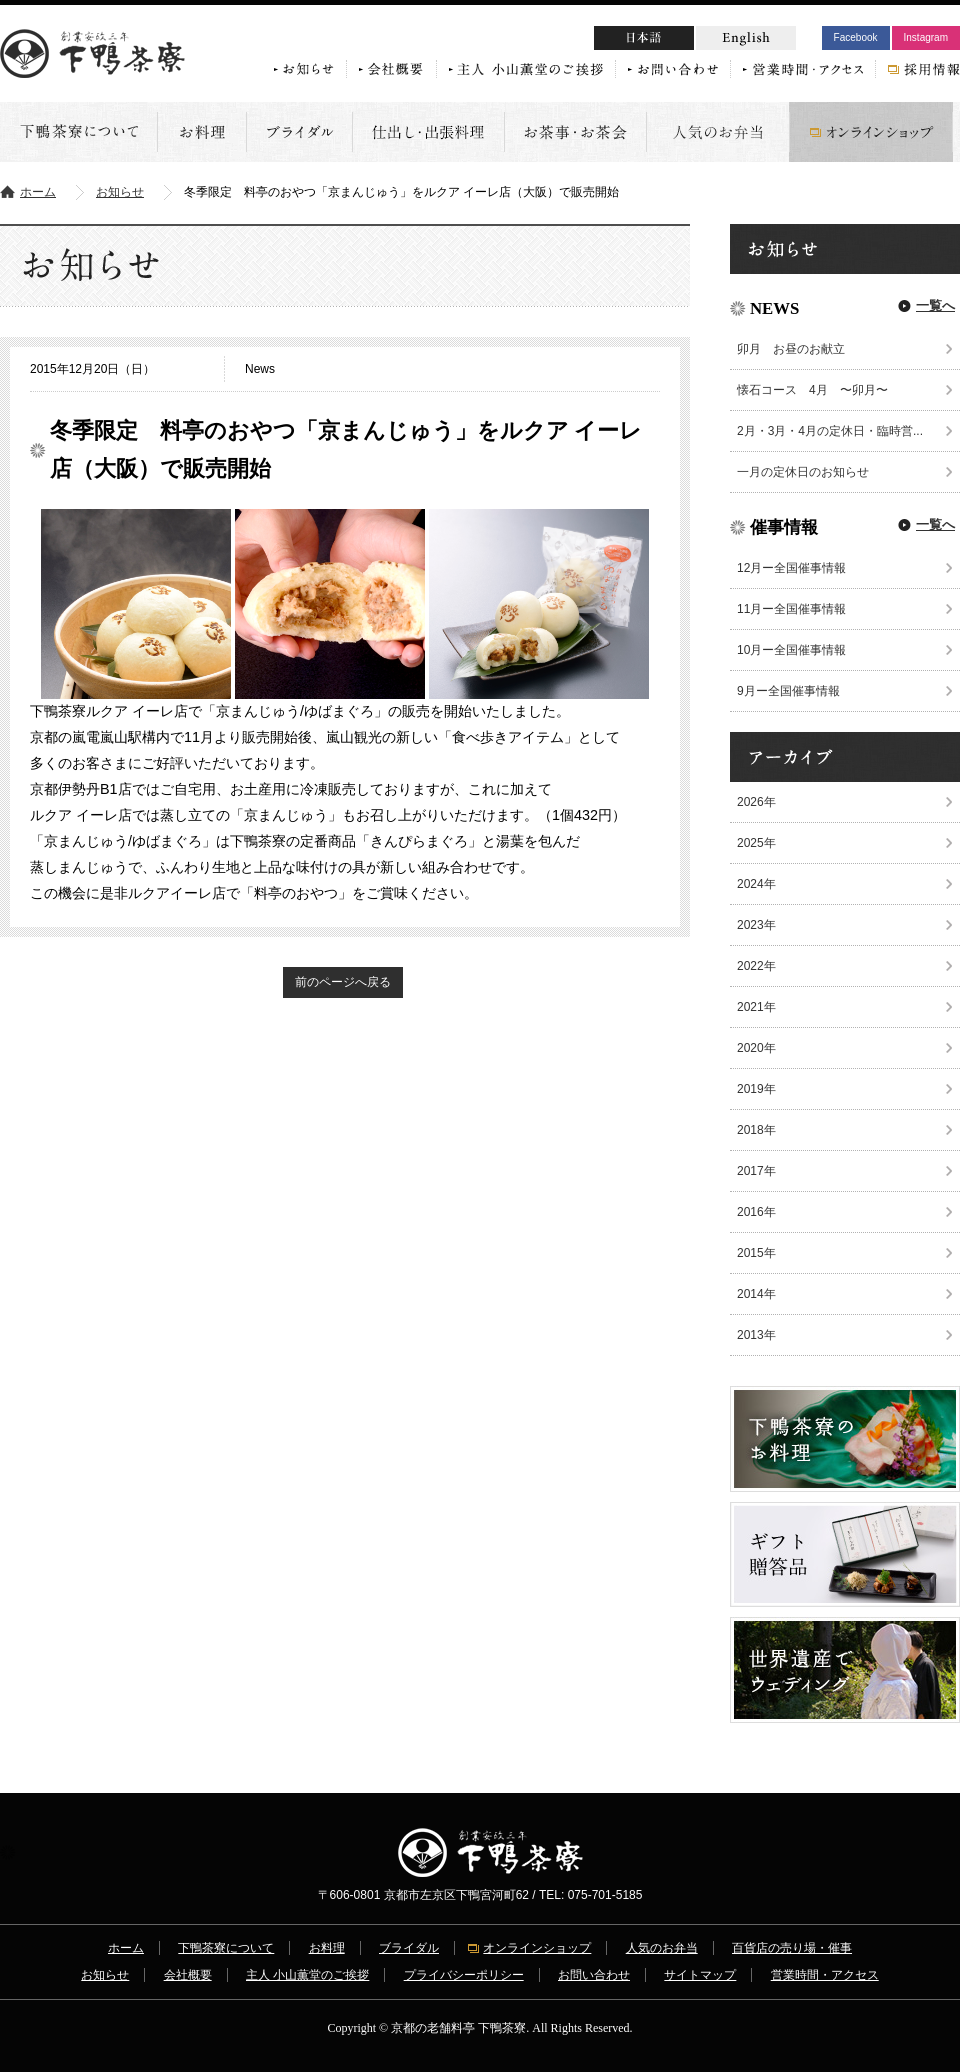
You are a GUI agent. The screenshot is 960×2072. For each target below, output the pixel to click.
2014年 (756, 1294)
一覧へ (935, 305)
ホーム (38, 192)
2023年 (756, 925)
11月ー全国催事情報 (791, 609)
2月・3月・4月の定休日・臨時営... (830, 431)
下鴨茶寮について (226, 1948)
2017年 (756, 1171)
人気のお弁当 (662, 1948)
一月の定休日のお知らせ (803, 472)
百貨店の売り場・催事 (792, 1948)
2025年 (756, 843)
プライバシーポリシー (464, 1975)
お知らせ (120, 192)
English (746, 38)
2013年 (756, 1335)
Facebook (856, 37)
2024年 (756, 884)
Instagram (926, 37)
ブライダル (409, 1948)
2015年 (756, 1253)
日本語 (682, 40)
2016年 (756, 1212)
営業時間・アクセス (825, 1975)
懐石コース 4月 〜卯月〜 (812, 390)
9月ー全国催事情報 (788, 691)
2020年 (756, 1048)
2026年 (756, 802)
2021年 (756, 1007)
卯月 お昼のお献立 (797, 349)
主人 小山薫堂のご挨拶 (307, 1975)
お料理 (327, 1948)
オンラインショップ (537, 1948)
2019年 (756, 1089)
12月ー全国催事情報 (791, 568)
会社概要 (188, 1975)
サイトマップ (700, 1975)
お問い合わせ (594, 1975)
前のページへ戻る (343, 982)
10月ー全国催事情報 (791, 650)
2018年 (756, 1130)
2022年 (756, 966)
